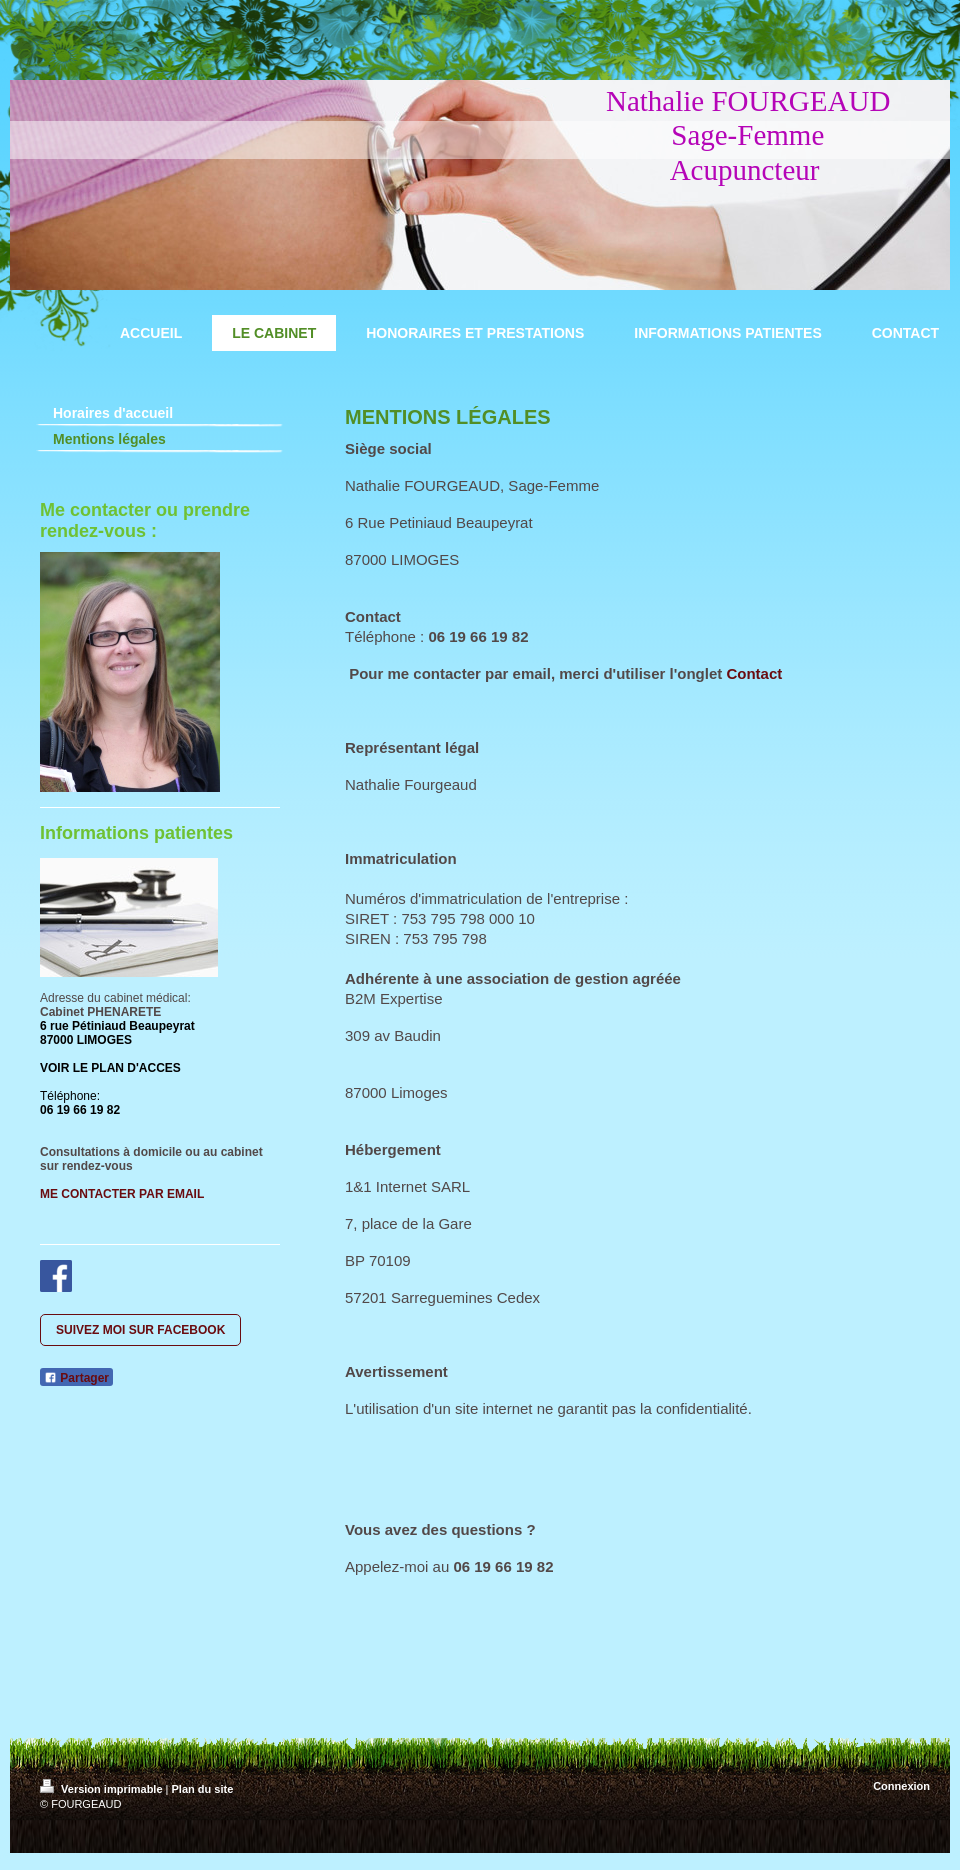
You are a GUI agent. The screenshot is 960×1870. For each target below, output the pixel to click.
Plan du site (203, 1789)
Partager (76, 1378)
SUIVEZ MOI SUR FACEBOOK (140, 1330)
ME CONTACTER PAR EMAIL (122, 1194)
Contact (754, 673)
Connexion (901, 1786)
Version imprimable (103, 1789)
